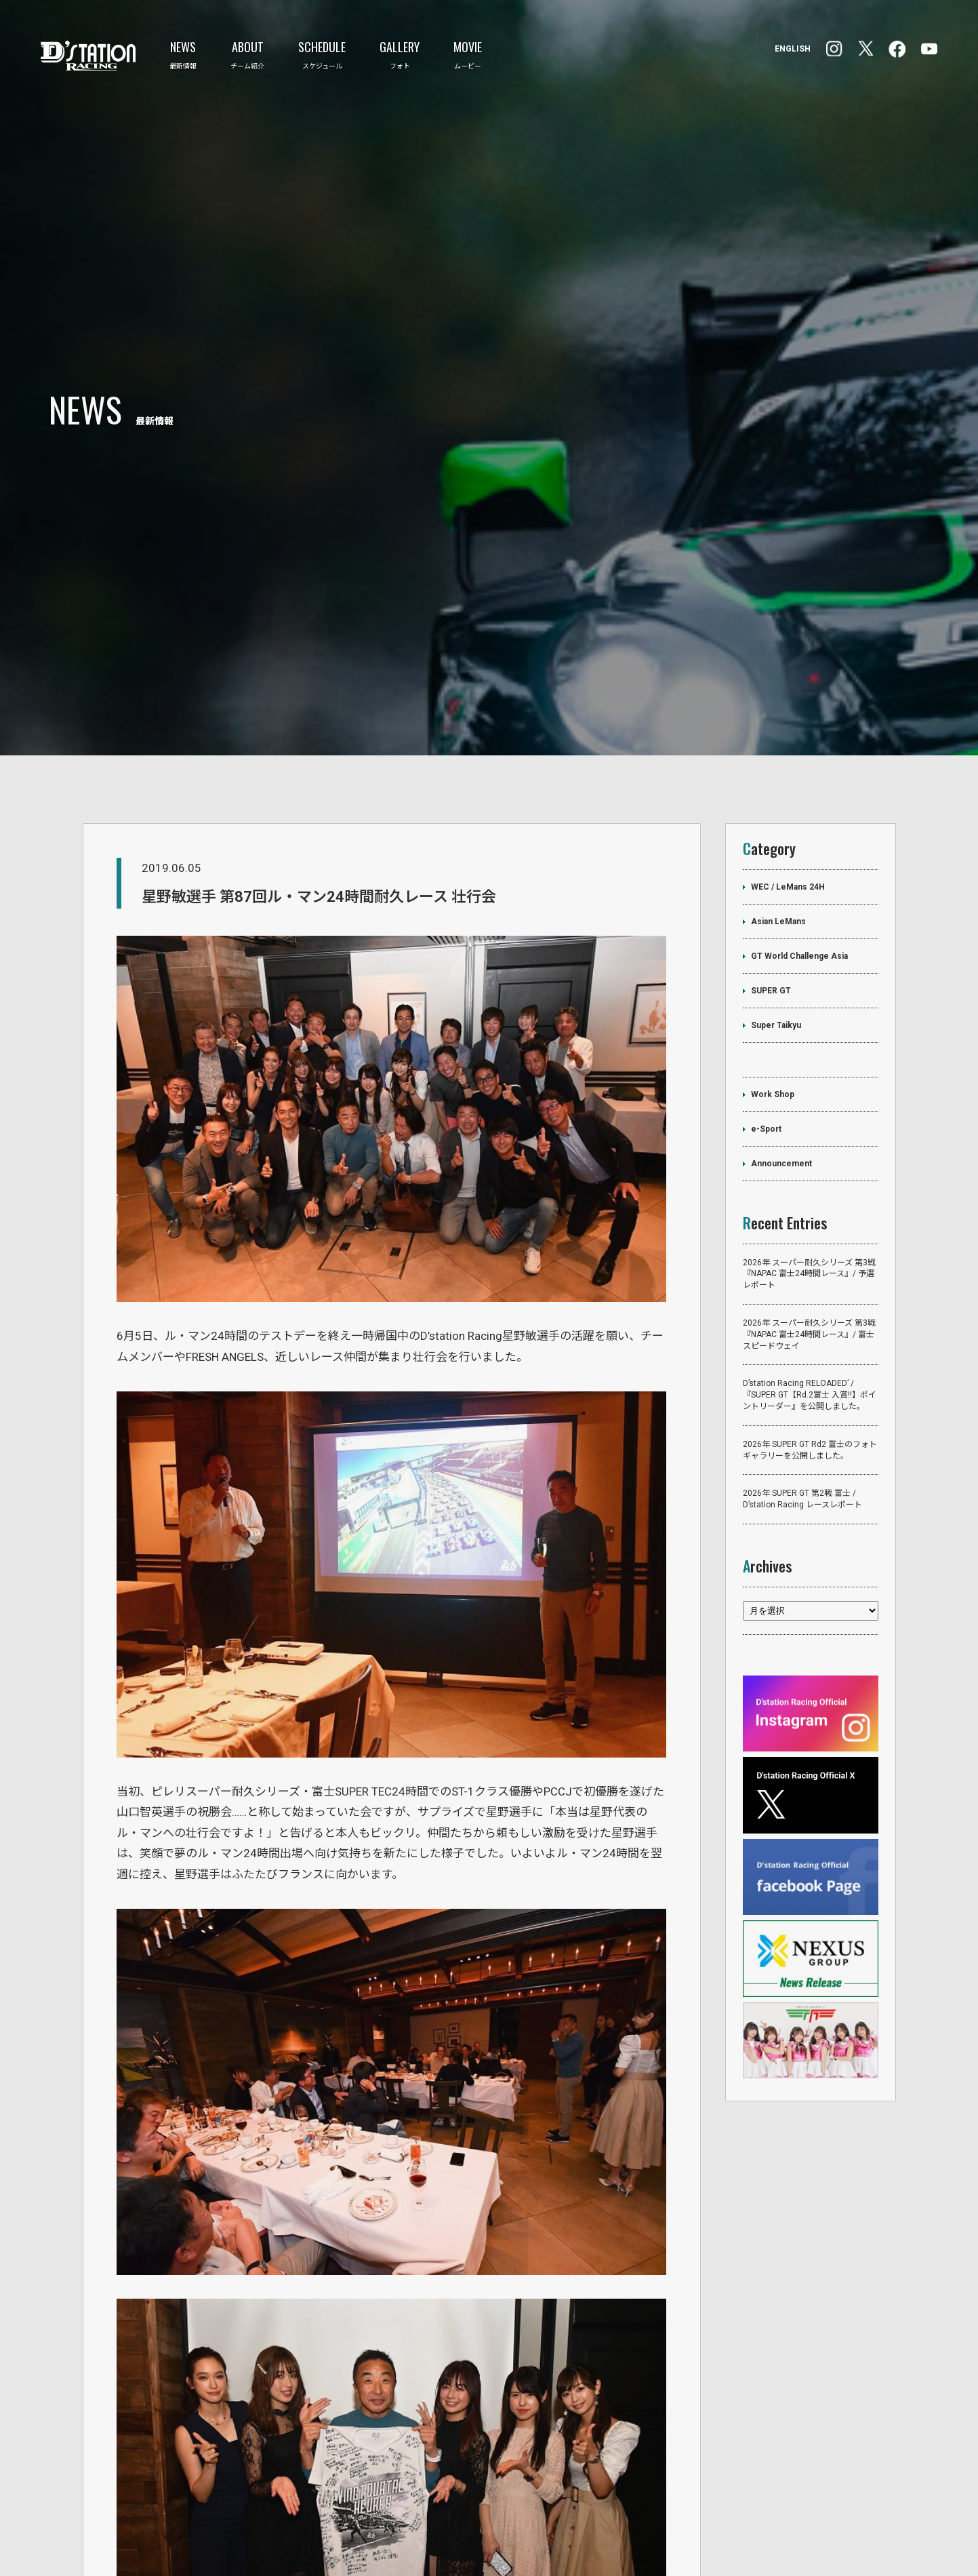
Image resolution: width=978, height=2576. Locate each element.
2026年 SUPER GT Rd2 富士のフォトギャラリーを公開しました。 (810, 1325)
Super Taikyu (776, 900)
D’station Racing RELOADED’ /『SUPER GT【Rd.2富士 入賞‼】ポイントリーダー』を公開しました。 (809, 1270)
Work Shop (772, 969)
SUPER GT (771, 866)
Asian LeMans (778, 796)
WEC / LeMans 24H (788, 762)
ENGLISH (793, 49)
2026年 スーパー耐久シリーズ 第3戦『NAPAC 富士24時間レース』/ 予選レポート (809, 1149)
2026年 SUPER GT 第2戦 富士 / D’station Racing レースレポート (802, 1374)
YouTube (929, 49)
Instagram (897, 49)
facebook (834, 49)
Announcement (781, 1039)
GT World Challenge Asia (799, 831)
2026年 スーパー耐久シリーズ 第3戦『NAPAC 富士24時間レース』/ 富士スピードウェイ (809, 1210)
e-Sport (766, 1004)
